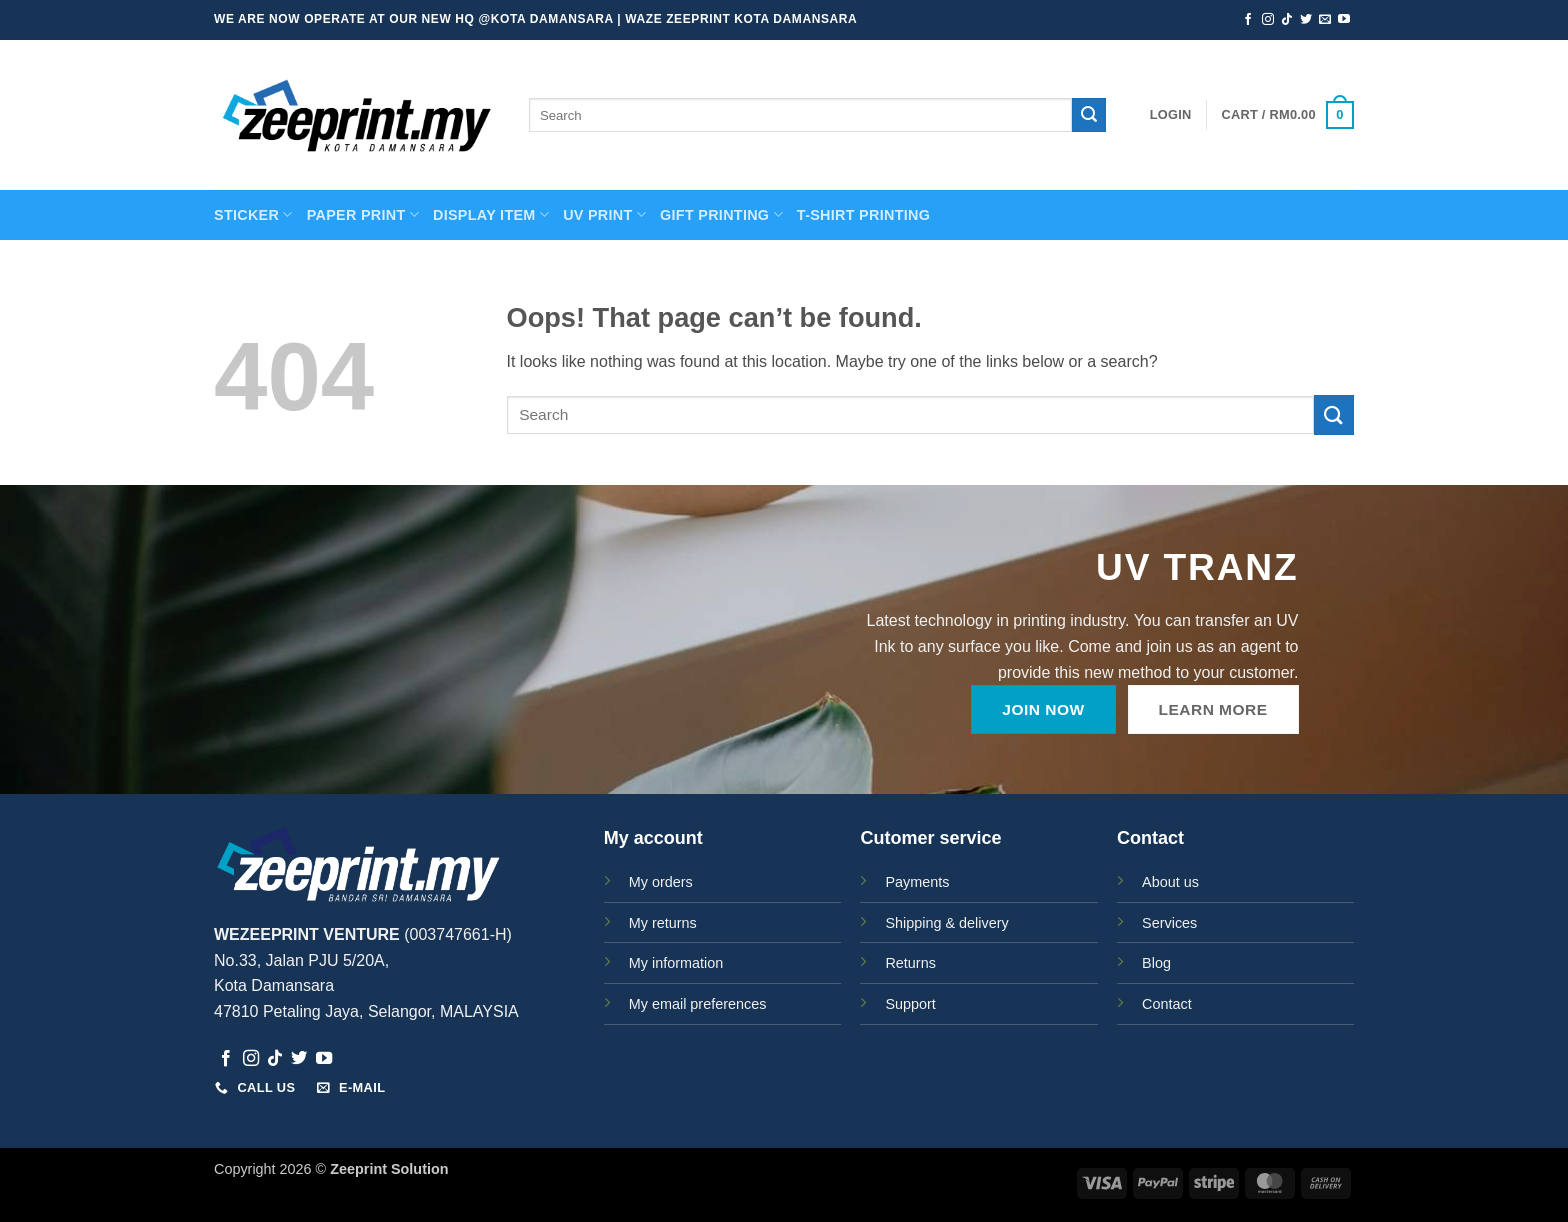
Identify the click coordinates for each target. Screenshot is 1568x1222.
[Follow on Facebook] (1248, 20)
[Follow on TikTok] (1287, 20)
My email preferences (698, 1004)
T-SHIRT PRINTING (863, 215)
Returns (910, 963)
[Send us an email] (1325, 20)
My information (676, 963)
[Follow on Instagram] (1268, 20)
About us (1170, 882)
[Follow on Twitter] (1306, 20)
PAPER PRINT (363, 214)
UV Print (604, 214)
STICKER (253, 214)
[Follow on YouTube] (1344, 20)
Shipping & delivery (946, 923)
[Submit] (1089, 115)
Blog (1156, 963)
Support (910, 1004)
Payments (917, 882)
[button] (1171, 115)
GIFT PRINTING (721, 214)
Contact (1167, 1004)
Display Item (491, 214)
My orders (661, 882)
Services (1169, 923)
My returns (663, 923)
